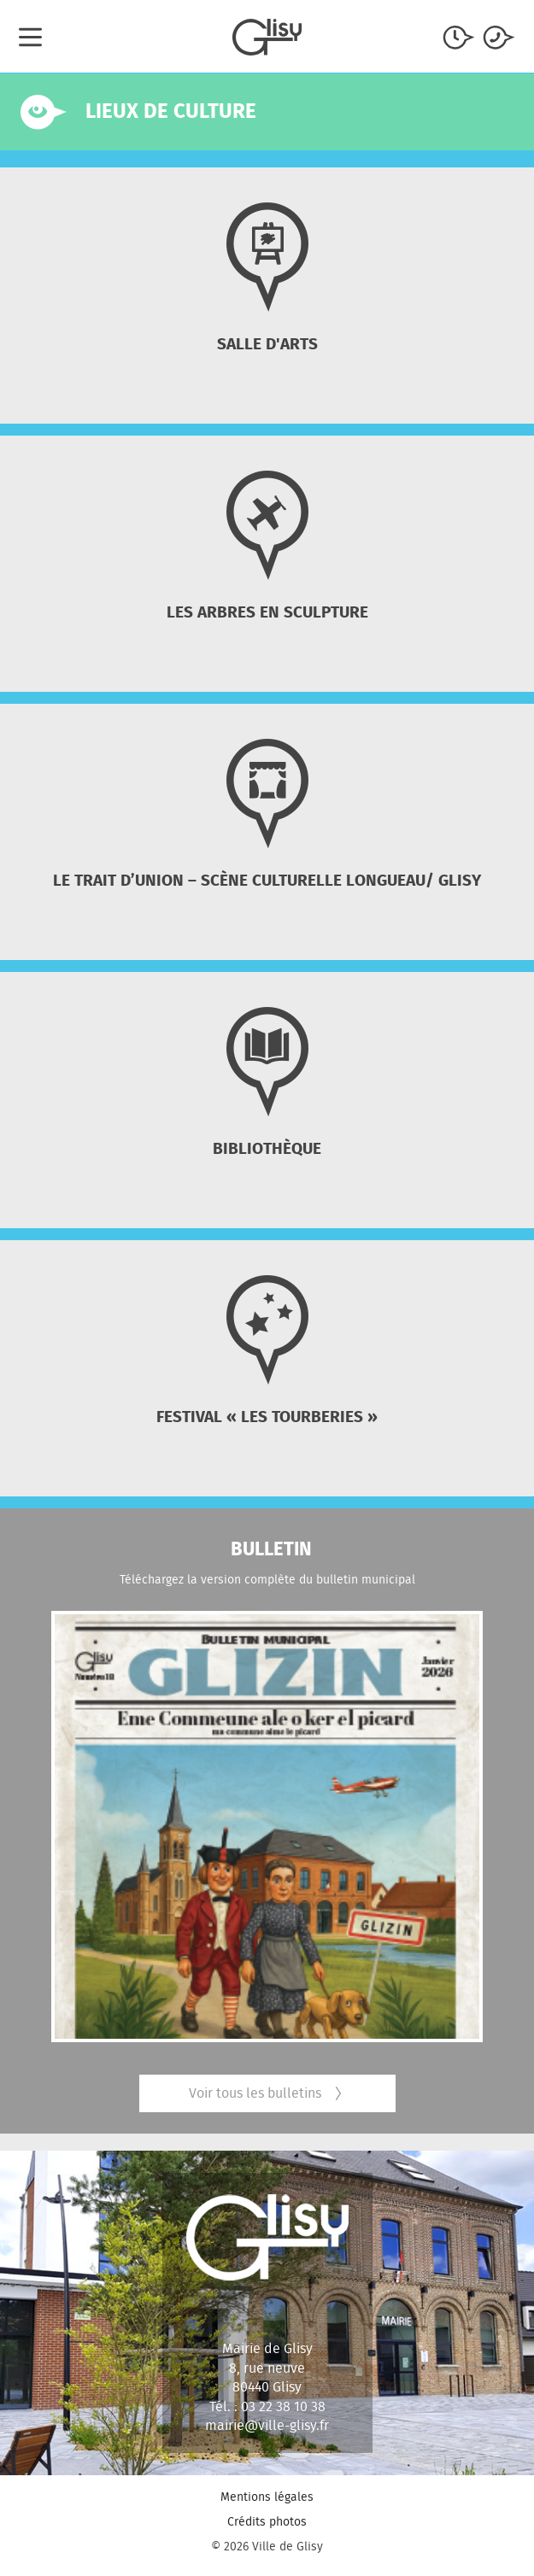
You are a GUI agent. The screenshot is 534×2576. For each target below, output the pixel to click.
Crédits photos (267, 2521)
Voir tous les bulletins (267, 2093)
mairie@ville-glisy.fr (267, 2425)
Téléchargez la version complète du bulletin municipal (267, 1579)
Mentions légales (267, 2496)
